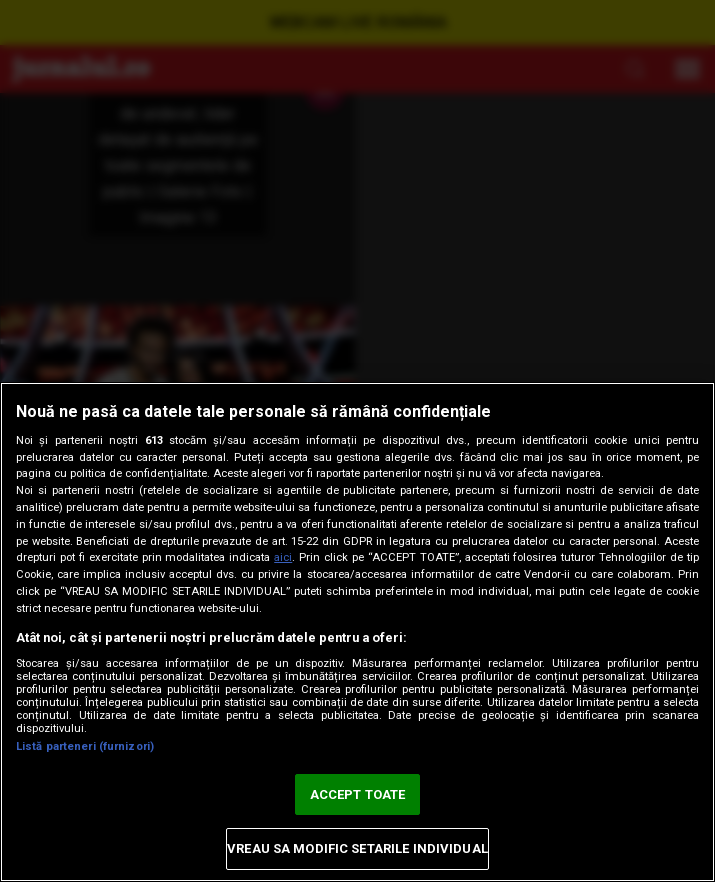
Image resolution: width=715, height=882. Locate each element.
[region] (357, 632)
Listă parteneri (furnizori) (85, 746)
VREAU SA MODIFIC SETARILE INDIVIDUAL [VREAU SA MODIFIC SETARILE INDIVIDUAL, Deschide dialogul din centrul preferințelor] (357, 848)
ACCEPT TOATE (358, 794)
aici (283, 557)
